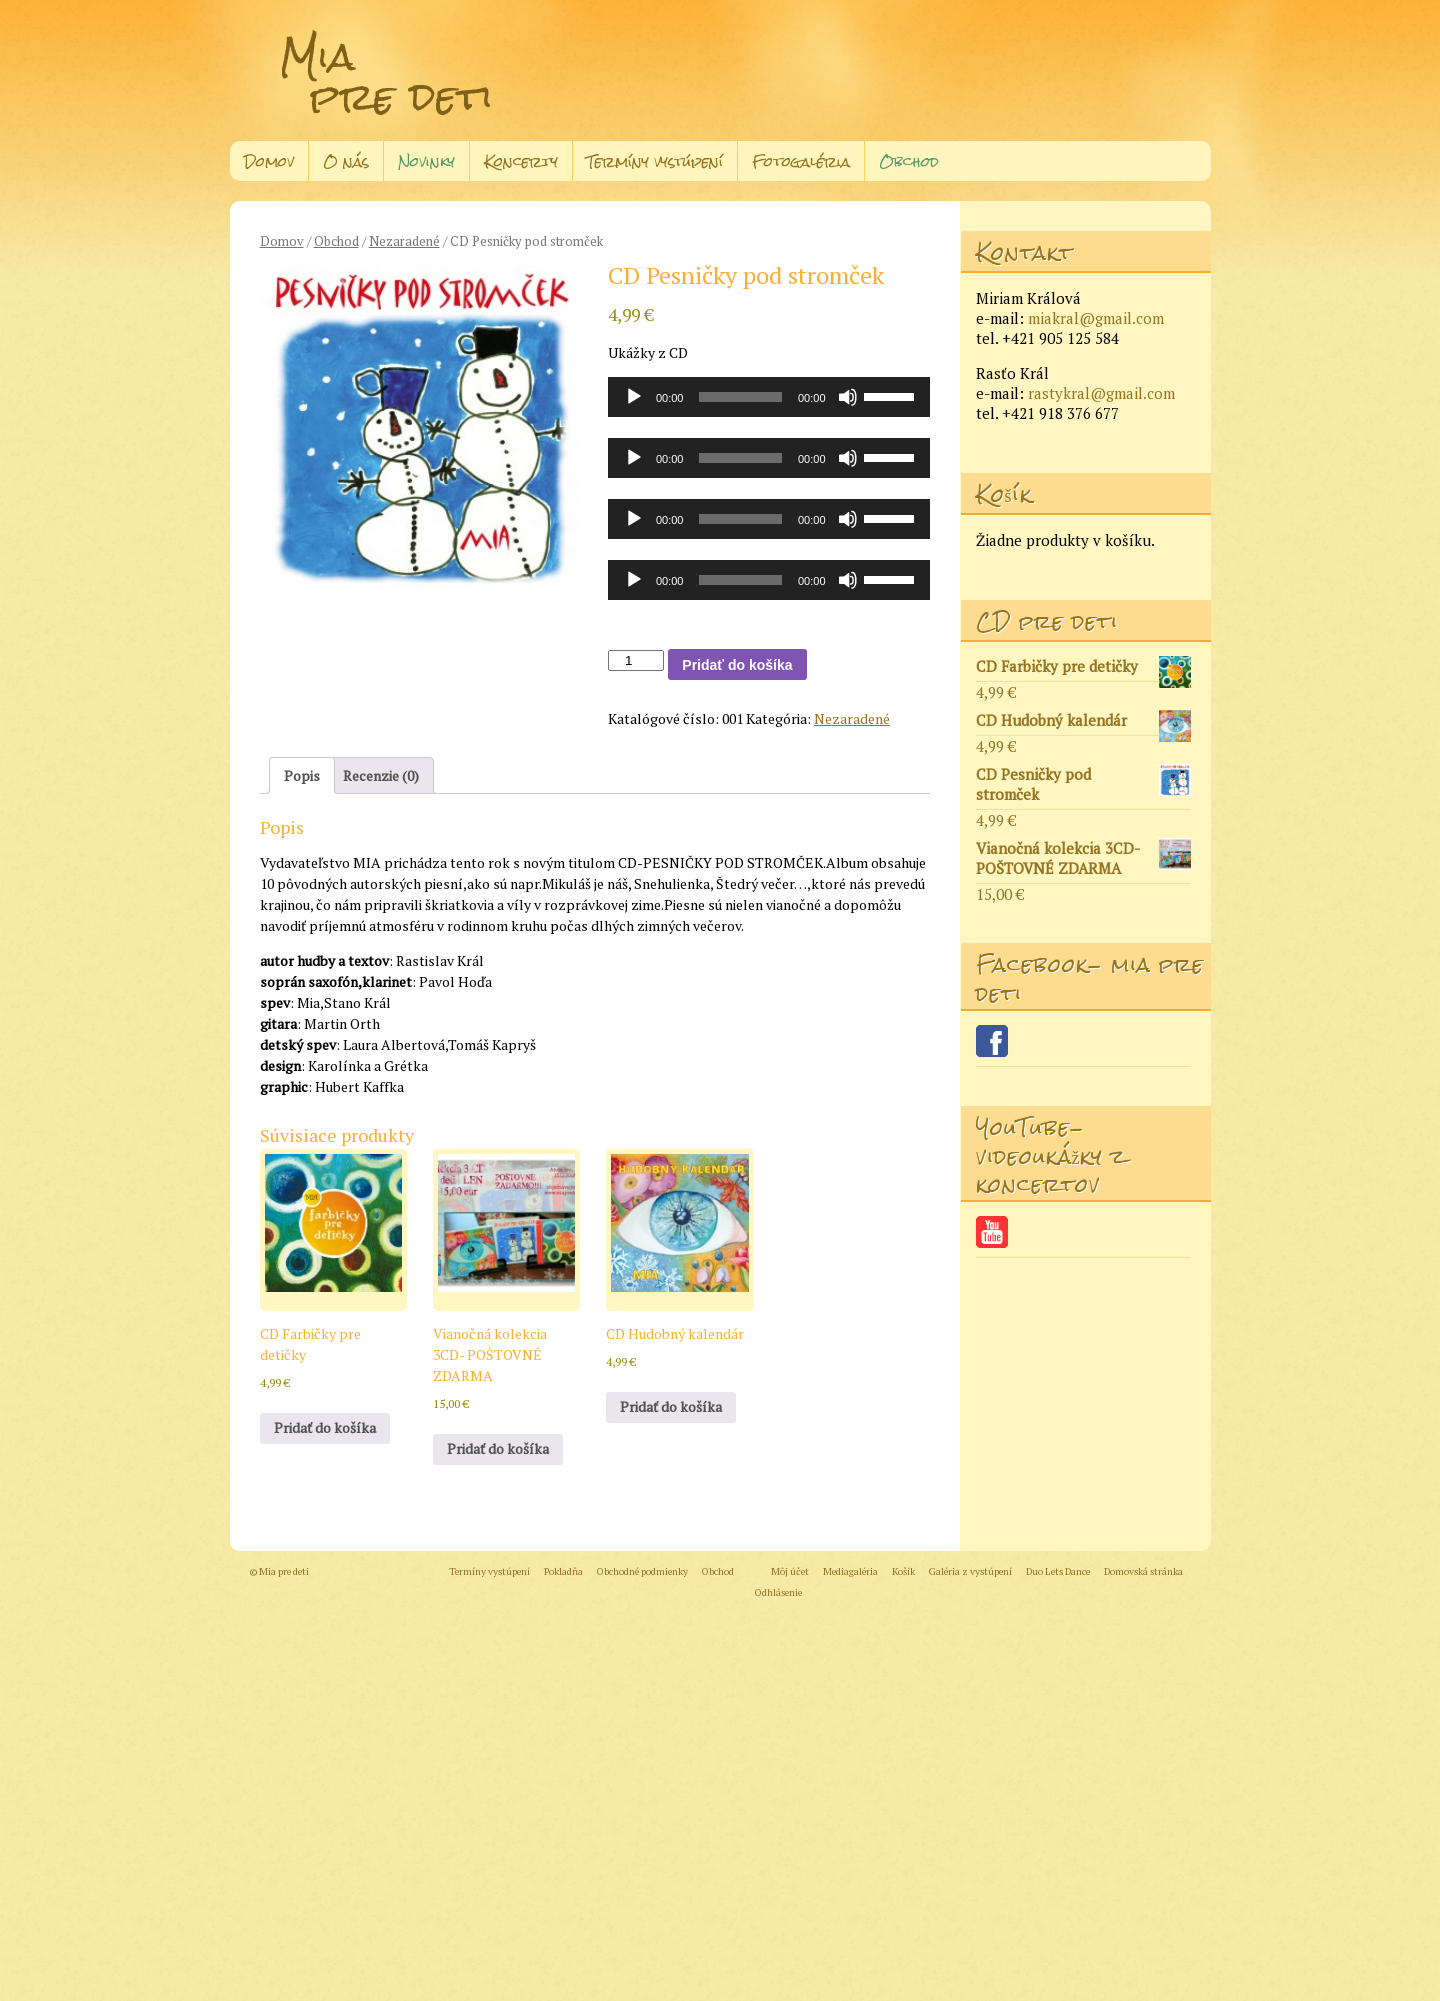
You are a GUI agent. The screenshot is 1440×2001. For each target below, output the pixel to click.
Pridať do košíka (737, 665)
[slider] (740, 397)
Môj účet (790, 1571)
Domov (269, 161)
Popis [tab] (302, 775)
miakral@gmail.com (1096, 318)
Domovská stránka (1143, 1571)
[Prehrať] (634, 397)
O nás (346, 161)
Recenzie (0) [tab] (381, 775)
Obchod (909, 161)
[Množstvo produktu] (636, 660)
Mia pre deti (386, 76)
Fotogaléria (801, 161)
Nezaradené (404, 241)
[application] (769, 397)
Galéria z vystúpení (970, 1571)
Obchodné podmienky (642, 1571)
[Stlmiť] (848, 397)
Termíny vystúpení (655, 161)
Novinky (426, 161)
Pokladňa (563, 1571)
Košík (903, 1571)
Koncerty (521, 161)
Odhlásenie (778, 1592)
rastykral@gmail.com (1101, 393)
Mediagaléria (850, 1571)
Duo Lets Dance (1058, 1571)
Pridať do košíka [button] (325, 1427)
